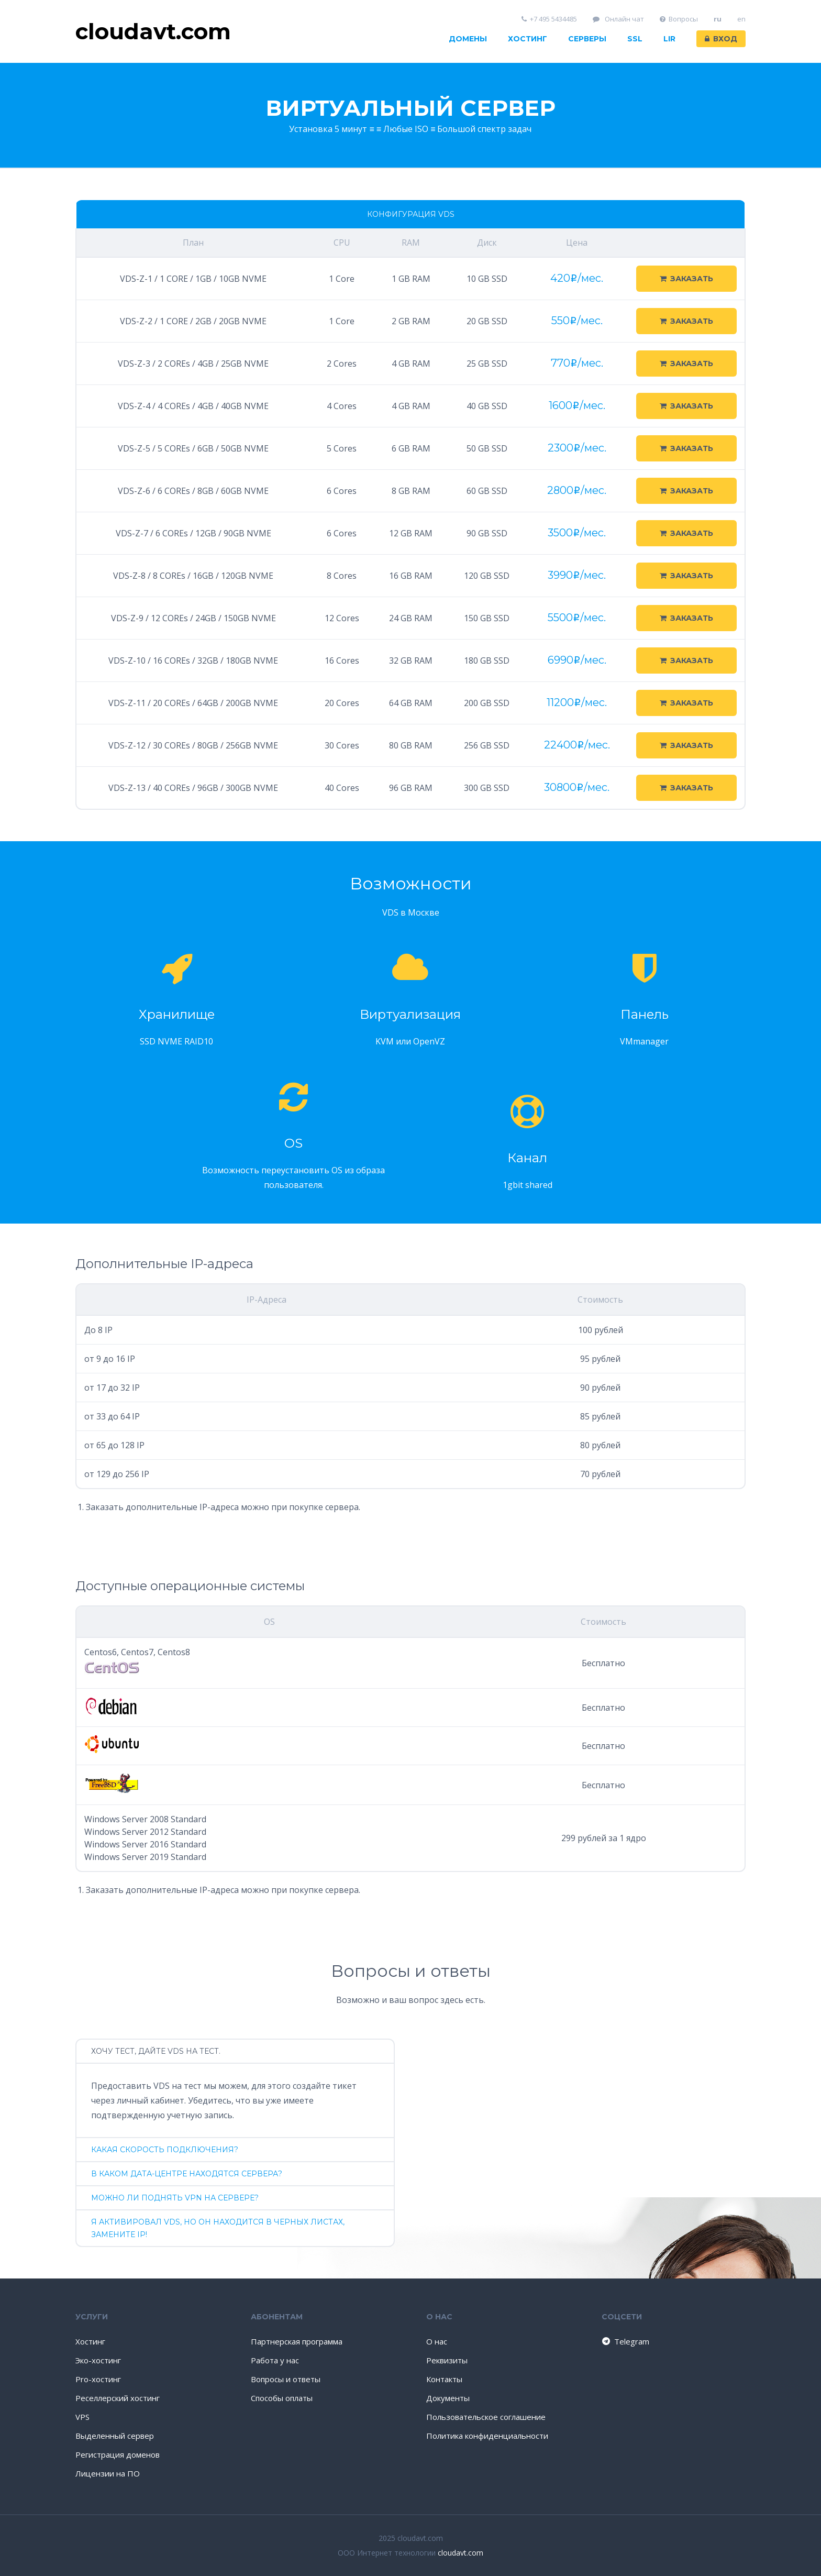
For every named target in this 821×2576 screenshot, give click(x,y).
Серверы (587, 38)
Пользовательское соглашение (486, 2417)
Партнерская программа (296, 2341)
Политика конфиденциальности (487, 2435)
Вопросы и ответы (285, 2379)
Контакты (444, 2379)
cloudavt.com (460, 2553)
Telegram (625, 2341)
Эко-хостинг (98, 2360)
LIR (669, 38)
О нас (436, 2341)
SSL (634, 38)
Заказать (686, 278)
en (741, 19)
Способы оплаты (282, 2398)
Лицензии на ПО (107, 2473)
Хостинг (527, 38)
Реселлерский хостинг (117, 2398)
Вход (721, 38)
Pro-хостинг (98, 2379)
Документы (448, 2398)
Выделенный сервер (114, 2435)
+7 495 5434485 (550, 19)
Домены (468, 38)
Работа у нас (275, 2360)
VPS (82, 2417)
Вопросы (679, 19)
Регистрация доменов (117, 2454)
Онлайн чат (618, 19)
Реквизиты (447, 2360)
